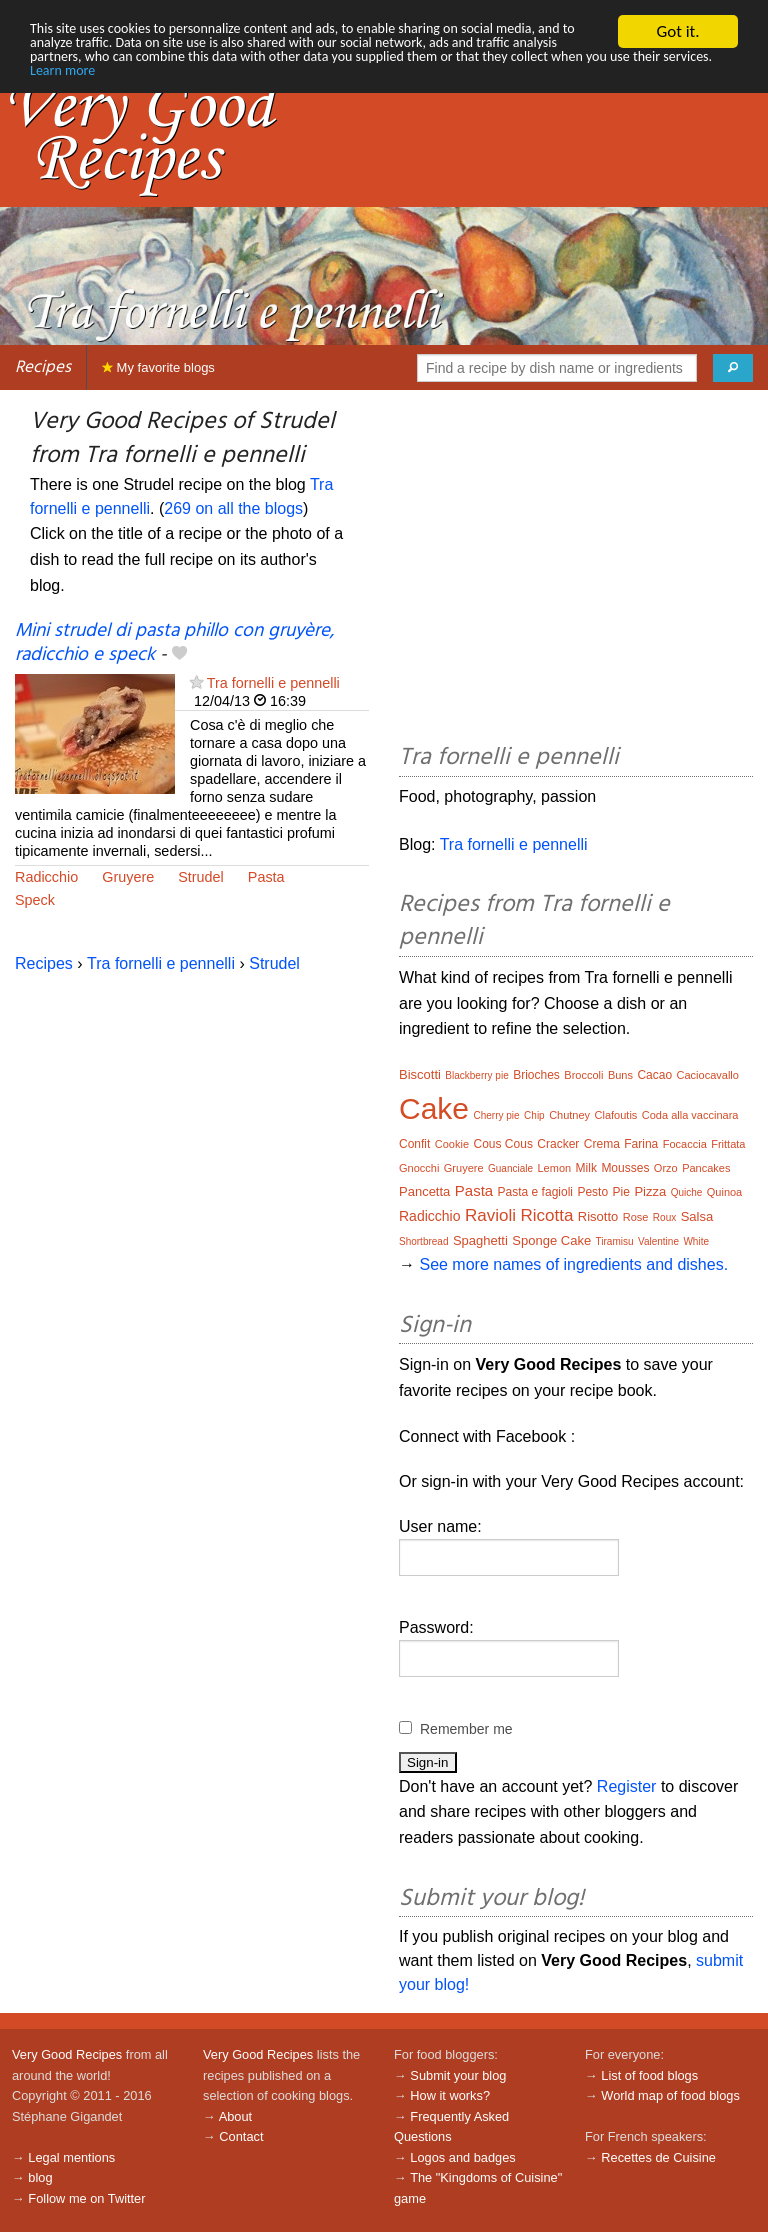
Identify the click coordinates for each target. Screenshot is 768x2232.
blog (40, 2177)
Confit (414, 1144)
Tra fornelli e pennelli (273, 683)
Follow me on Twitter (86, 2198)
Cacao (654, 1075)
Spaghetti (480, 1240)
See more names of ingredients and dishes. (573, 1264)
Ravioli (490, 1215)
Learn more (443, 83)
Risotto (598, 1216)
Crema (602, 1144)
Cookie (452, 1144)
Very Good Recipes (67, 2054)
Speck (35, 900)
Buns (620, 1075)
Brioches (536, 1075)
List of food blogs (649, 2075)
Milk (586, 1168)
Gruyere (128, 877)
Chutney (569, 1115)
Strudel (201, 877)
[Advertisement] (576, 570)
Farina (641, 1144)
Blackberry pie (476, 1075)
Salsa (697, 1216)
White (696, 1241)
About (235, 2116)
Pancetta (424, 1191)
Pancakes (706, 1168)
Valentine (658, 1241)
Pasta (266, 877)
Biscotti (420, 1074)
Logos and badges (462, 2157)
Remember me (466, 1729)
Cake (434, 1108)
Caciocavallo (708, 1075)
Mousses (625, 1168)
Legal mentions (71, 2157)
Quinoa (724, 1192)
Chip (534, 1115)
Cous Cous (503, 1144)
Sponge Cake (551, 1240)
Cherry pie (497, 1115)
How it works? (450, 2095)
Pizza (650, 1191)
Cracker (558, 1144)
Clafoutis (616, 1115)
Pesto (592, 1192)
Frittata (728, 1144)
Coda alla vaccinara (690, 1115)
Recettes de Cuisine (658, 2157)
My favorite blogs (158, 367)
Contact (241, 2136)
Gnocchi (419, 1168)
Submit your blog (458, 2075)
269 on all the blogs (233, 508)
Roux (664, 1217)
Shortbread (423, 1241)
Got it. (677, 31)
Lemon (555, 1168)
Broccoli (583, 1075)
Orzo (666, 1168)
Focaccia (685, 1144)
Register (627, 1786)
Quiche (687, 1192)
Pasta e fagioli (535, 1192)
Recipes (43, 367)
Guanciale (510, 1168)
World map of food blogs (670, 2095)
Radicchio (46, 877)
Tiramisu (615, 1241)
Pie (621, 1192)
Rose (636, 1217)
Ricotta (546, 1215)
